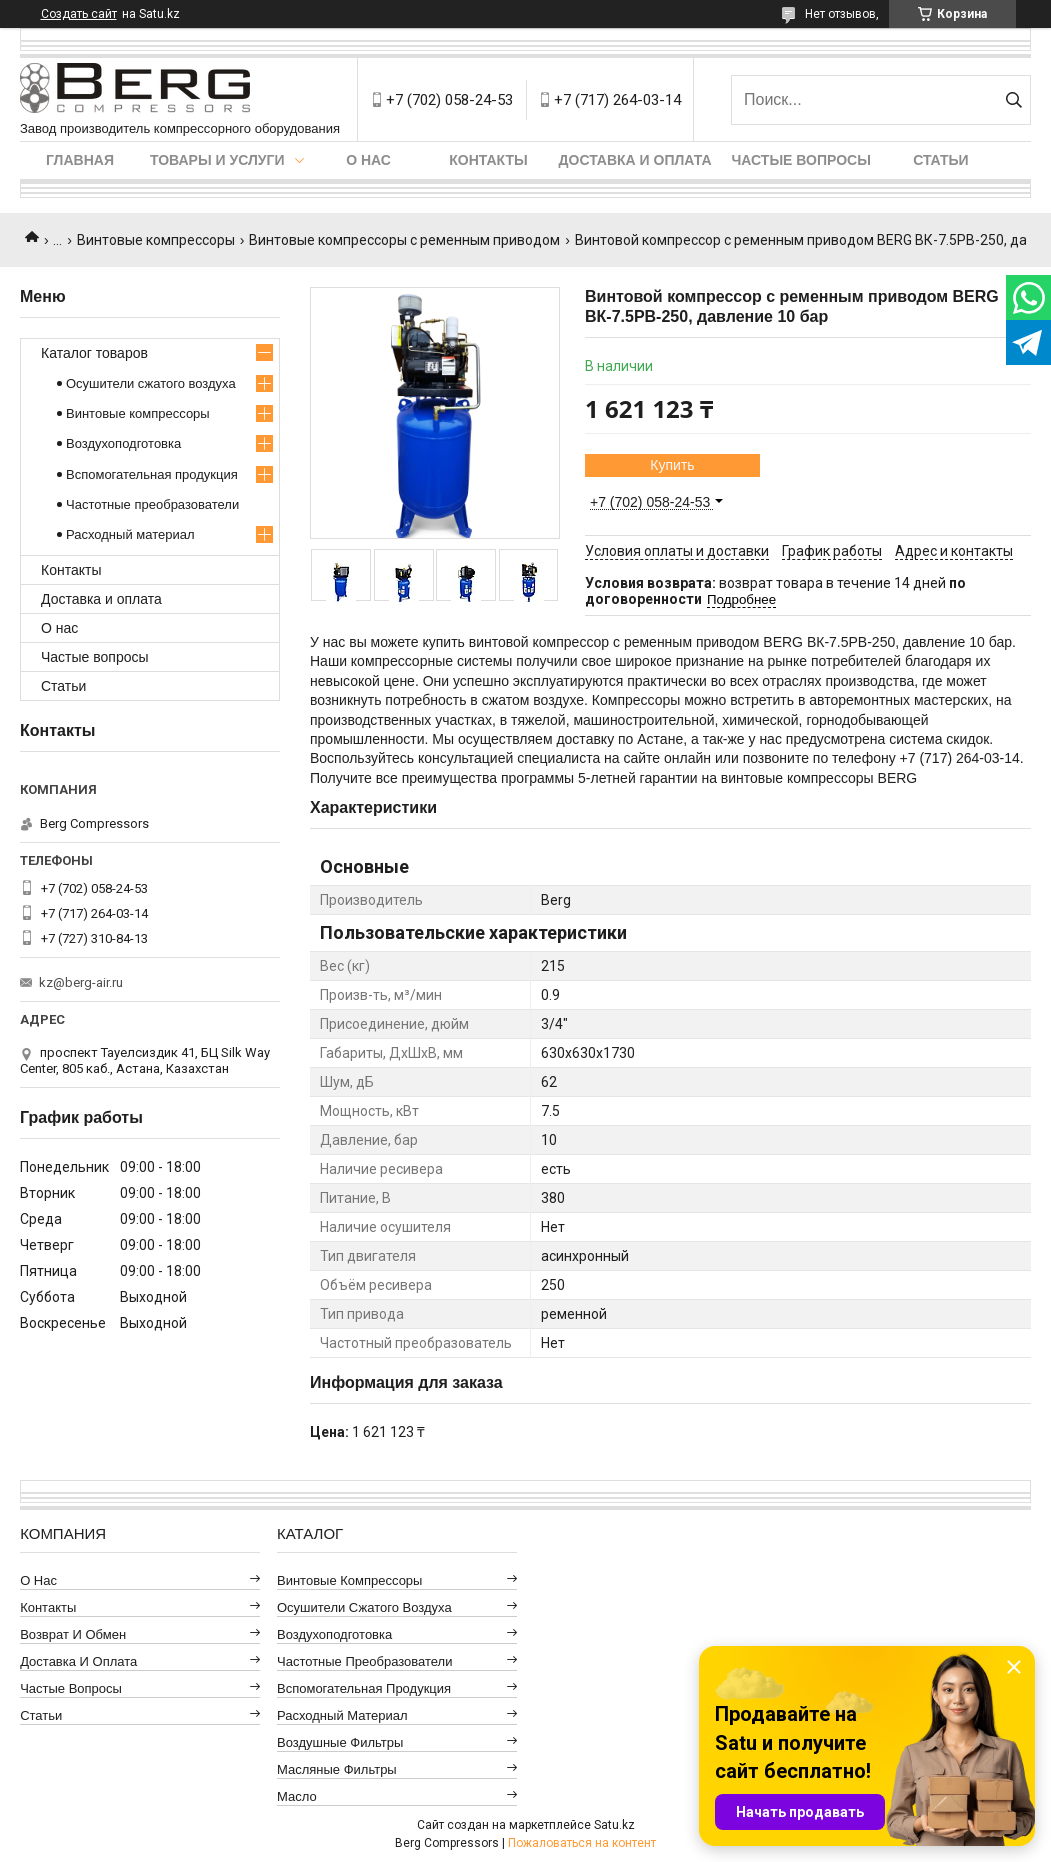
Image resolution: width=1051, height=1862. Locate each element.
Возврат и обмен (73, 1634)
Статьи (941, 160)
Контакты (488, 160)
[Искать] (1013, 100)
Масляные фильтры (337, 1769)
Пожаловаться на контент (582, 1843)
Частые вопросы (801, 160)
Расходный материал (130, 534)
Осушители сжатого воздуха (151, 383)
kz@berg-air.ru (81, 982)
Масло (297, 1796)
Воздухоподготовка (123, 443)
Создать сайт (79, 14)
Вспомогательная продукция (152, 474)
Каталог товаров (94, 353)
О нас (368, 160)
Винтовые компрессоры (156, 240)
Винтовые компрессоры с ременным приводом (404, 240)
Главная (80, 160)
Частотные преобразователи (152, 504)
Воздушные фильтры (340, 1742)
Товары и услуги (217, 160)
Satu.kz (614, 1825)
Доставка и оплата (635, 160)
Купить (672, 465)
